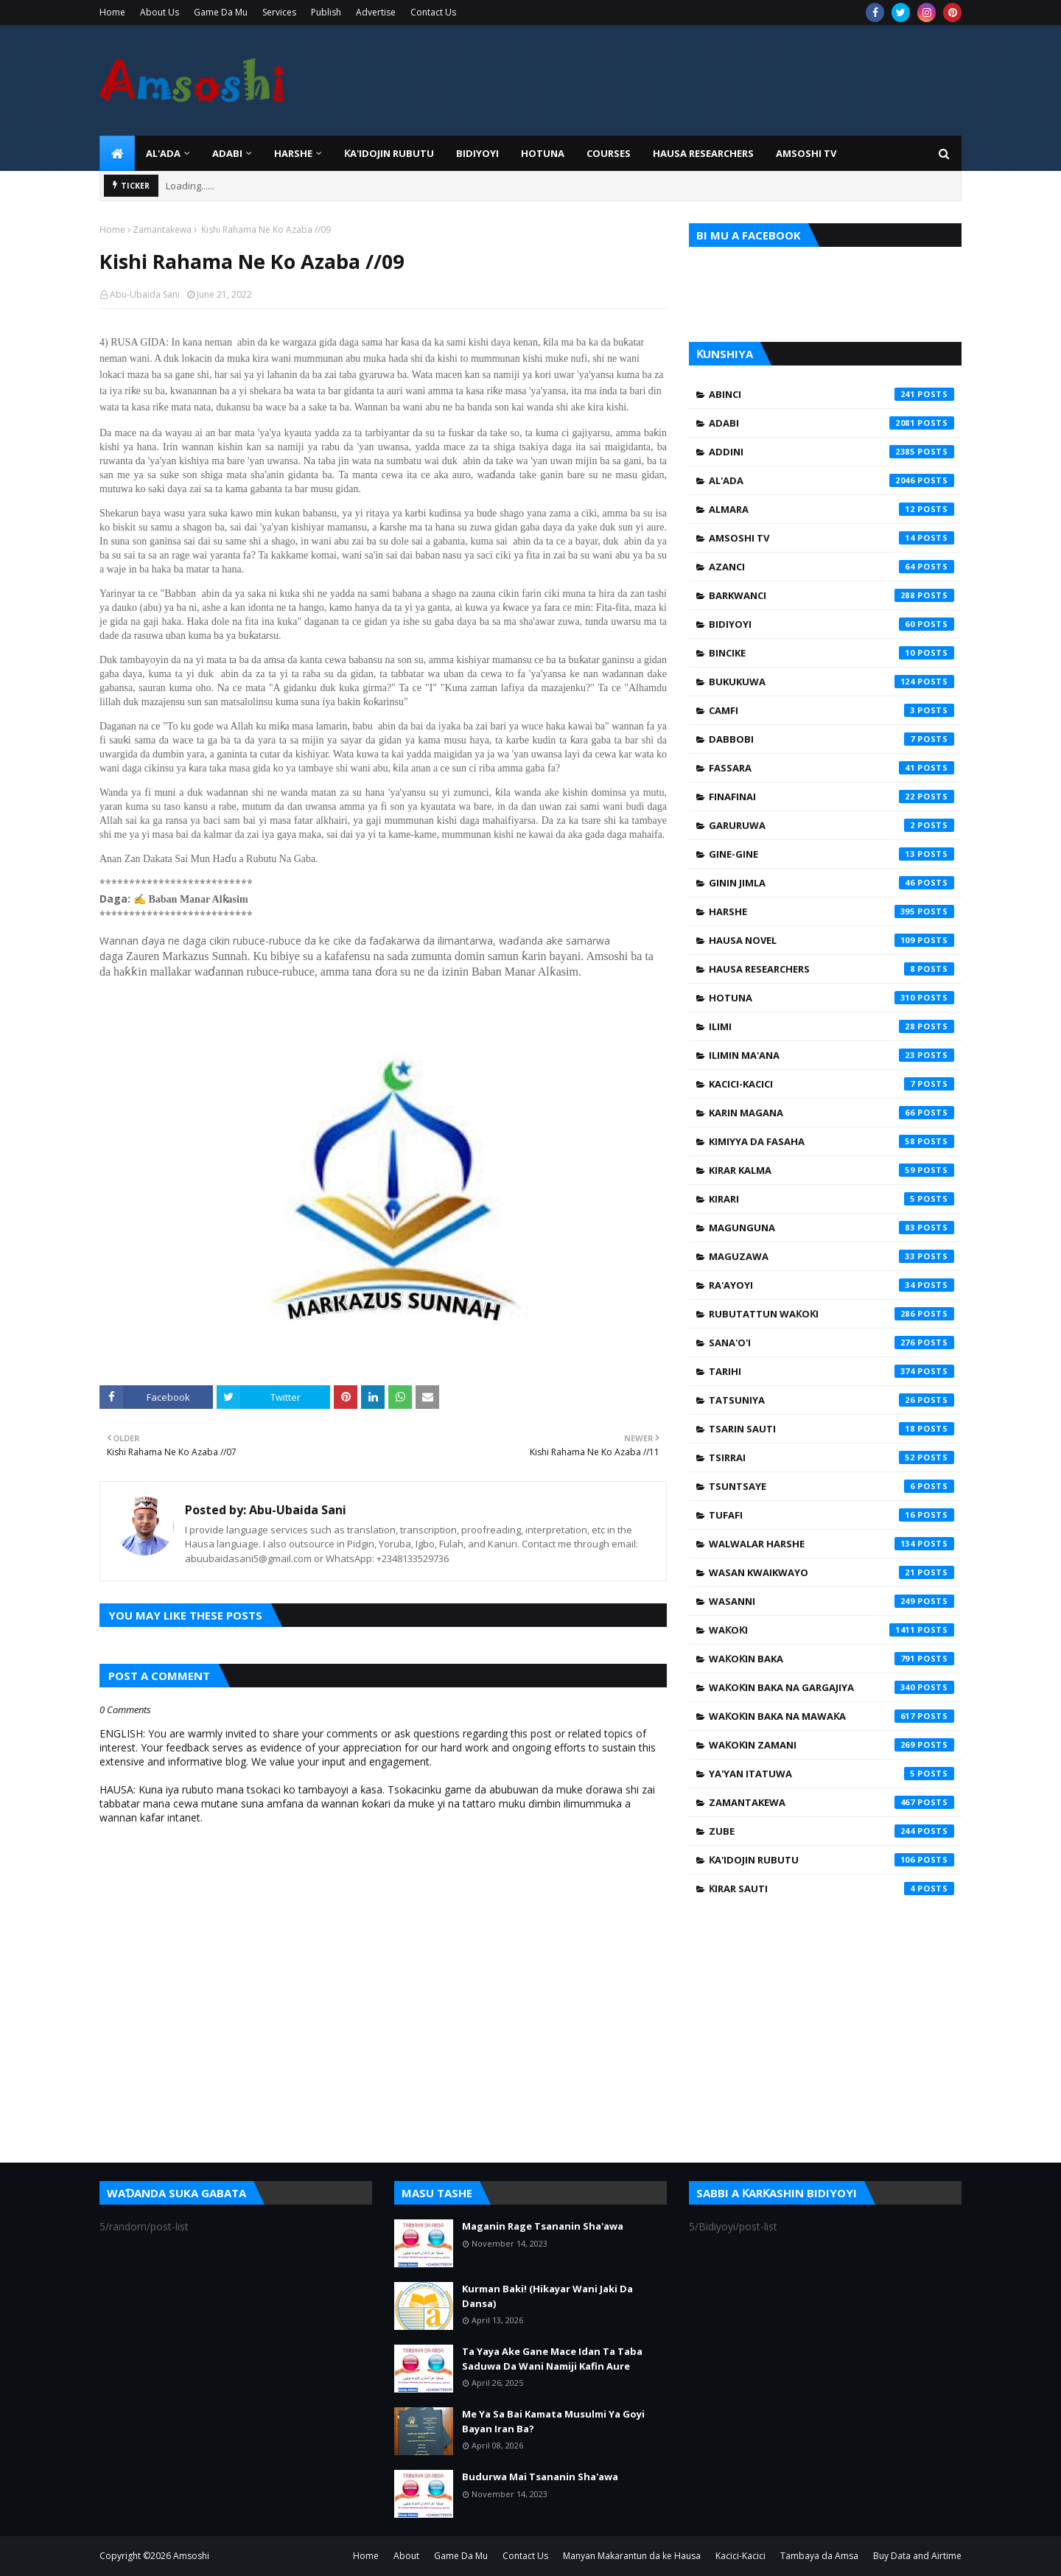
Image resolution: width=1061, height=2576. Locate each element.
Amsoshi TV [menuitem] (806, 153)
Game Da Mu (221, 12)
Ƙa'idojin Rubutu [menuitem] (389, 153)
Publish (326, 12)
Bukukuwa (831, 681)
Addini (831, 451)
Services (279, 12)
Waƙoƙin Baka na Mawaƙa (831, 1716)
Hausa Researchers (831, 969)
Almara (831, 509)
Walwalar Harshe (831, 1543)
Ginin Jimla (831, 882)
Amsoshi (191, 2555)
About (406, 2555)
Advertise (376, 12)
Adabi (831, 423)
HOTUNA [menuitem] (542, 153)
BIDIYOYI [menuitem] (477, 153)
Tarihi (831, 1371)
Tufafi (831, 1515)
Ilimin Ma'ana (831, 1055)
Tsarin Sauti (831, 1428)
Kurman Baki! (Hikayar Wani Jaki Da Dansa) (547, 2296)
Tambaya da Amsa (819, 2555)
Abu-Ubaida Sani (145, 294)
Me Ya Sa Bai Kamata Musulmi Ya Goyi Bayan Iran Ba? (553, 2421)
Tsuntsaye (831, 1486)
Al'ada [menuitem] (163, 153)
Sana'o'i (831, 1342)
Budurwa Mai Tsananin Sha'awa (540, 2476)
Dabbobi (831, 739)
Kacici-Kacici (831, 1084)
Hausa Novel (831, 940)
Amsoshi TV (831, 538)
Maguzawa (831, 1256)
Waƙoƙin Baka (831, 1658)
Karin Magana (831, 1112)
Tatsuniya (831, 1400)
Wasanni (831, 1601)
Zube (831, 1831)
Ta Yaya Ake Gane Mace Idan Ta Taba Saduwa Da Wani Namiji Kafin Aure (552, 2359)
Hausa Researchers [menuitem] (703, 153)
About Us (159, 12)
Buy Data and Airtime (917, 2555)
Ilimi (831, 1026)
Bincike (831, 652)
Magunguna (831, 1227)
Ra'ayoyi (831, 1285)
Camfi (831, 710)
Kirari (831, 1198)
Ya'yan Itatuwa (831, 1773)
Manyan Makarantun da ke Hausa (632, 2555)
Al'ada (831, 480)
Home (112, 12)
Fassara (831, 767)
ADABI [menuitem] (227, 153)
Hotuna (831, 997)
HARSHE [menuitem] (293, 153)
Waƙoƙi (831, 1630)
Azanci (831, 566)
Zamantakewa (162, 229)
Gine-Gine (831, 854)
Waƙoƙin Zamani (831, 1744)
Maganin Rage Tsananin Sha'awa (542, 2226)
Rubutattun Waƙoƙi (831, 1313)
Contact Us (433, 12)
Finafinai (831, 796)
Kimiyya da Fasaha (831, 1141)
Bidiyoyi (831, 624)
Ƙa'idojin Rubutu (831, 1859)
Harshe (831, 911)
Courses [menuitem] (608, 153)
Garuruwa (831, 825)
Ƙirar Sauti (831, 1888)
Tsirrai (831, 1457)
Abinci (831, 394)
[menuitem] (117, 153)
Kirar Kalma (831, 1170)
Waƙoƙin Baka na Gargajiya (831, 1687)
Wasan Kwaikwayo (831, 1572)
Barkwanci (831, 595)
